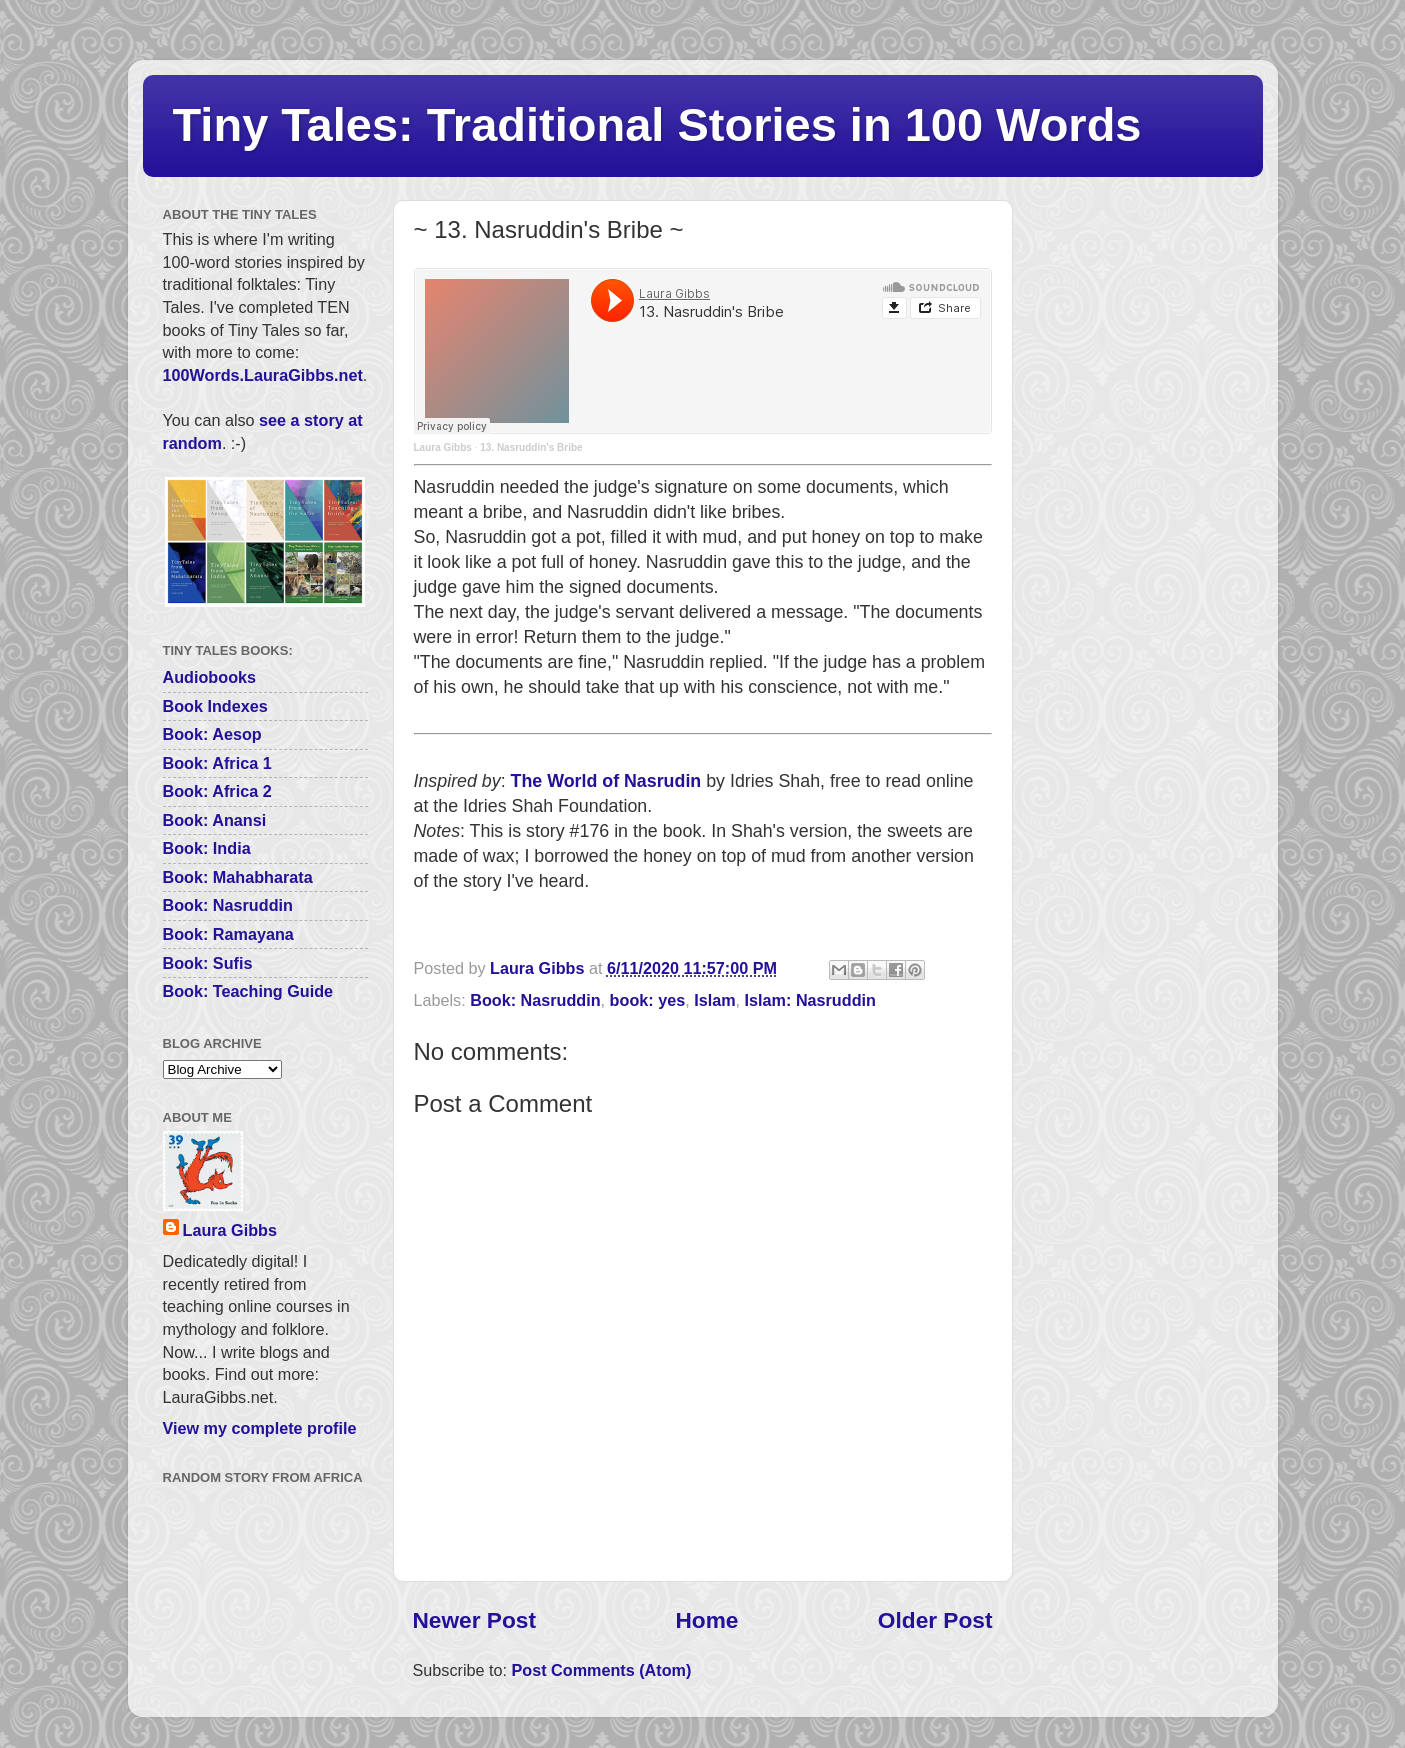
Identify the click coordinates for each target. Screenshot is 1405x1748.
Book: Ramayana (228, 934)
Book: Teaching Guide (248, 991)
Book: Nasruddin (535, 1000)
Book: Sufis (208, 963)
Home (706, 1620)
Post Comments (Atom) (601, 1670)
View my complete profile (260, 1428)
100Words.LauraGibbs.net (263, 375)
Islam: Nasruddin (810, 1000)
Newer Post (474, 1620)
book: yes (648, 1000)
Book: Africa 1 (217, 763)
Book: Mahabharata (238, 877)
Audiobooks (210, 677)
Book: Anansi (215, 820)
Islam (714, 1000)
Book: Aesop (212, 734)
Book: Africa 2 (217, 791)
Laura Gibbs (443, 447)
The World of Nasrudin (606, 781)
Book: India (207, 848)
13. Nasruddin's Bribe (531, 447)
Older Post (935, 1620)
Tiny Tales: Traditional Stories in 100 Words (657, 124)
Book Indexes (215, 706)
